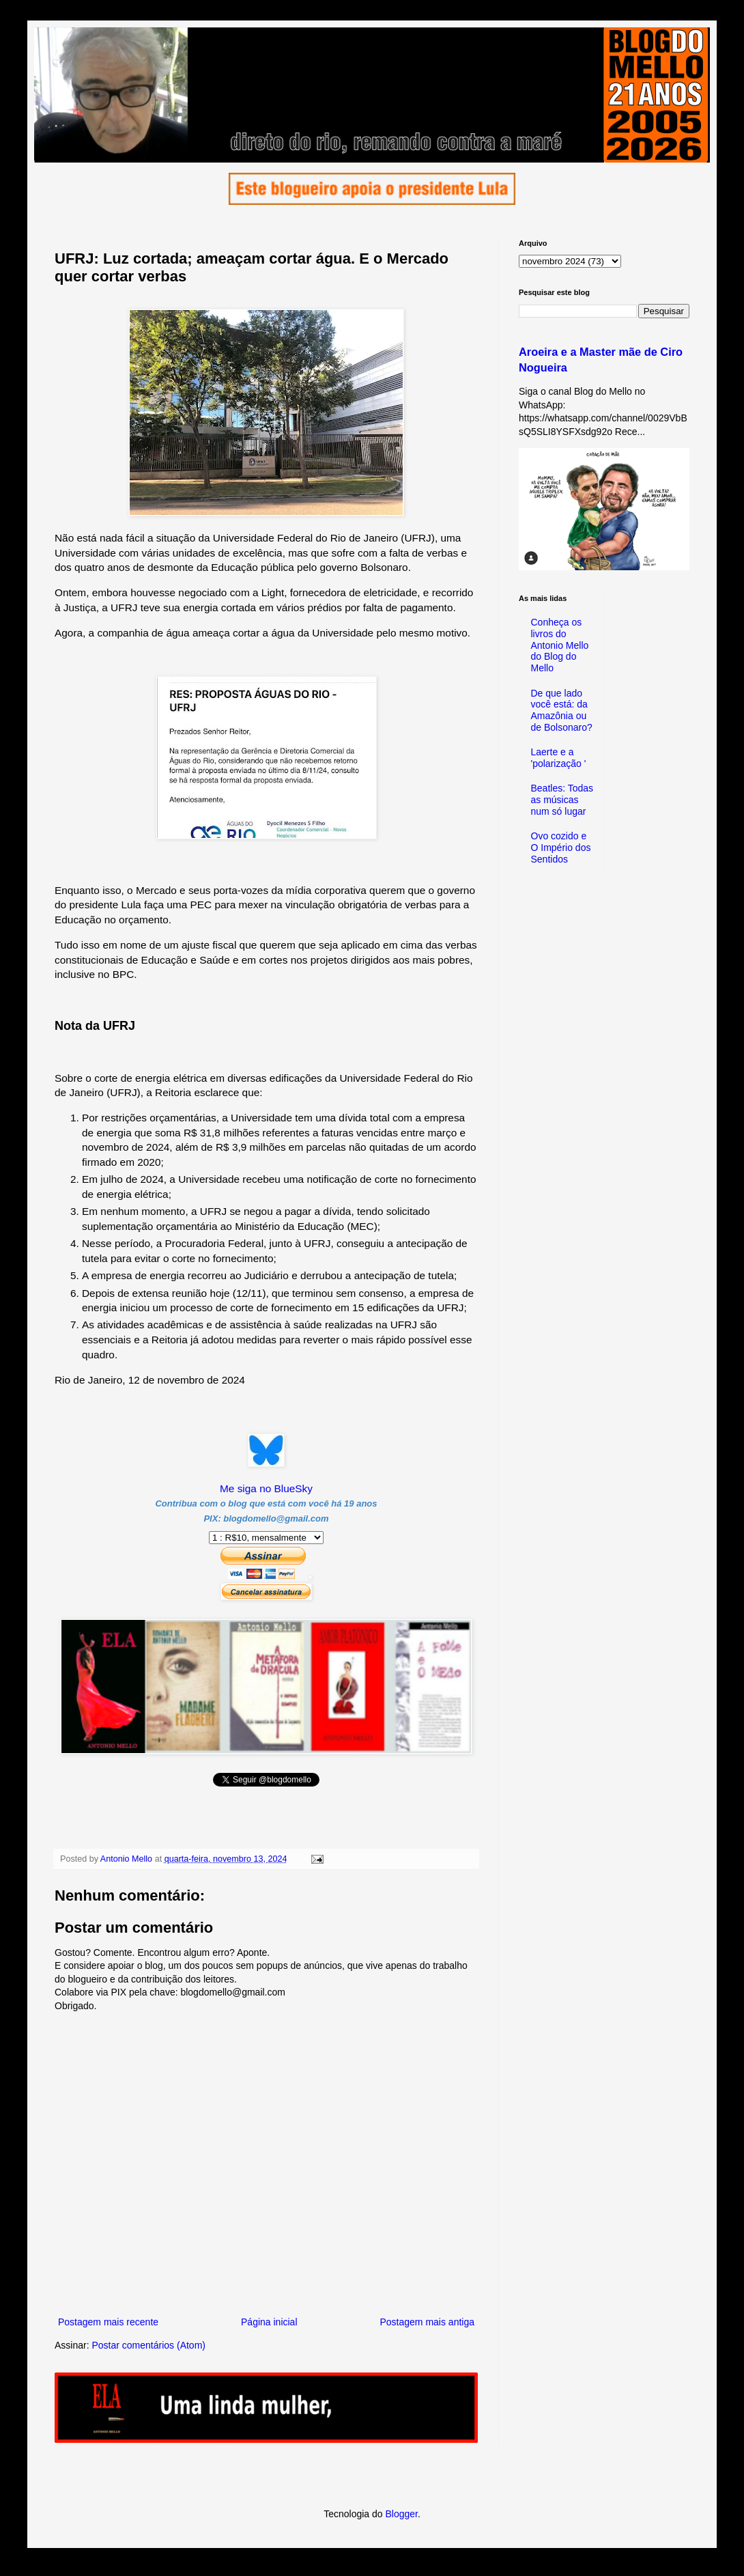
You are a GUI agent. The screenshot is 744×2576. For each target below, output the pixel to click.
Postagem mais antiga (427, 2321)
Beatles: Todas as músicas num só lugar (562, 800)
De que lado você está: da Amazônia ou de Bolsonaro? (561, 710)
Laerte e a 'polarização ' (558, 757)
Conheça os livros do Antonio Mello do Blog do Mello (560, 645)
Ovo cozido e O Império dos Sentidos (561, 847)
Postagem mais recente (108, 2321)
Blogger (401, 2513)
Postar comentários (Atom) (148, 2345)
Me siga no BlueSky (266, 1488)
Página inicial (269, 2321)
